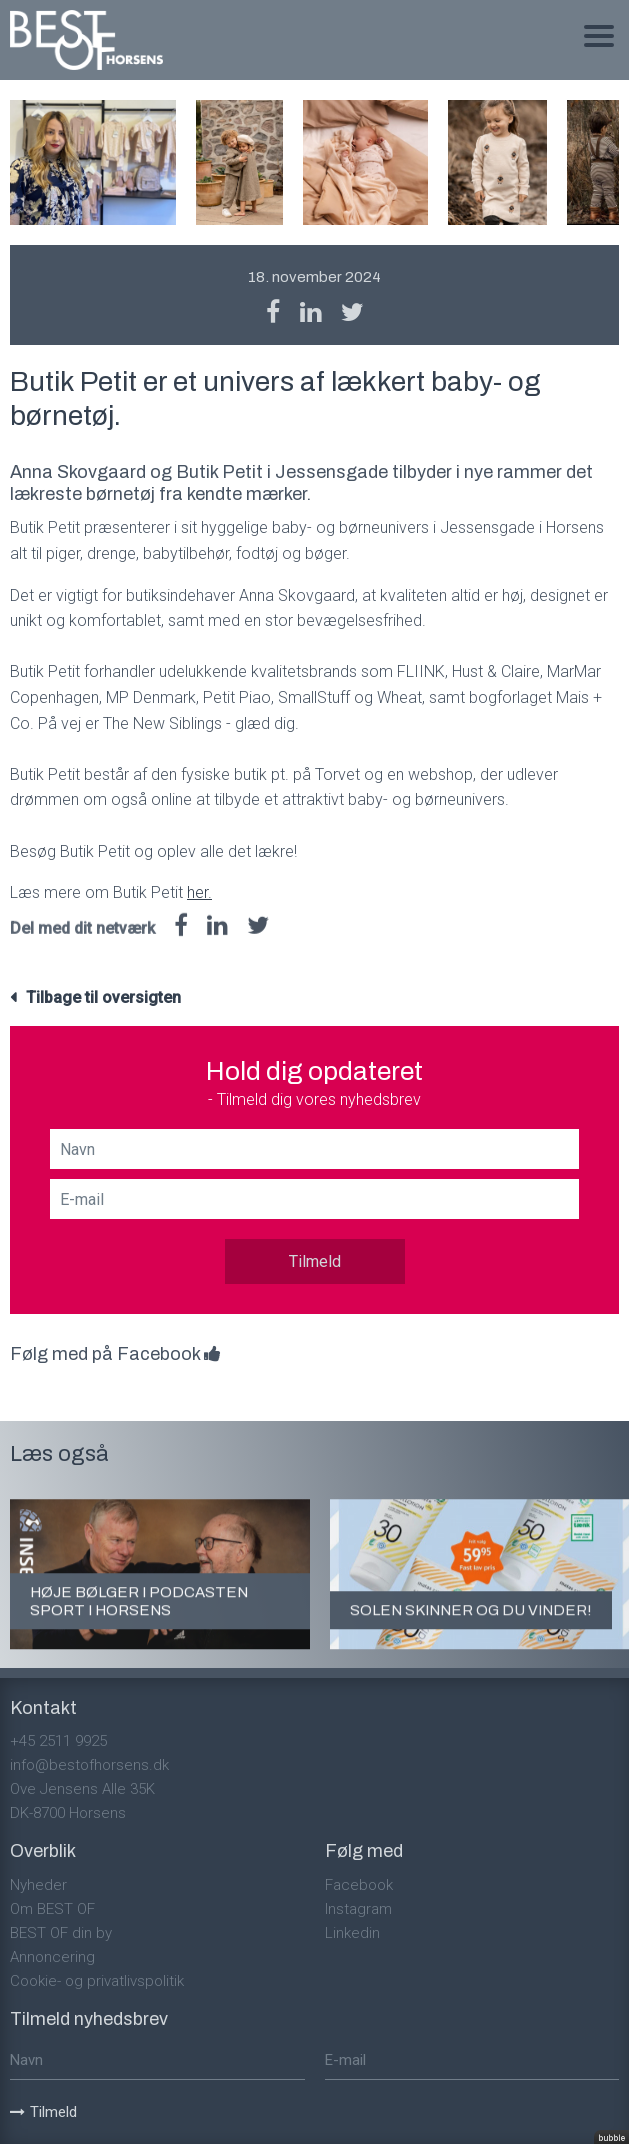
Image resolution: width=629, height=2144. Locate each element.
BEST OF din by (61, 1933)
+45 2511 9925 (58, 1741)
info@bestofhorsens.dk (89, 1765)
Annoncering (52, 1957)
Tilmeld (315, 1261)
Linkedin (352, 1933)
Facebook (359, 1885)
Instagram (358, 1909)
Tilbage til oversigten (103, 997)
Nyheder (38, 1885)
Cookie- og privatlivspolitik (97, 1981)
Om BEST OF (52, 1909)
